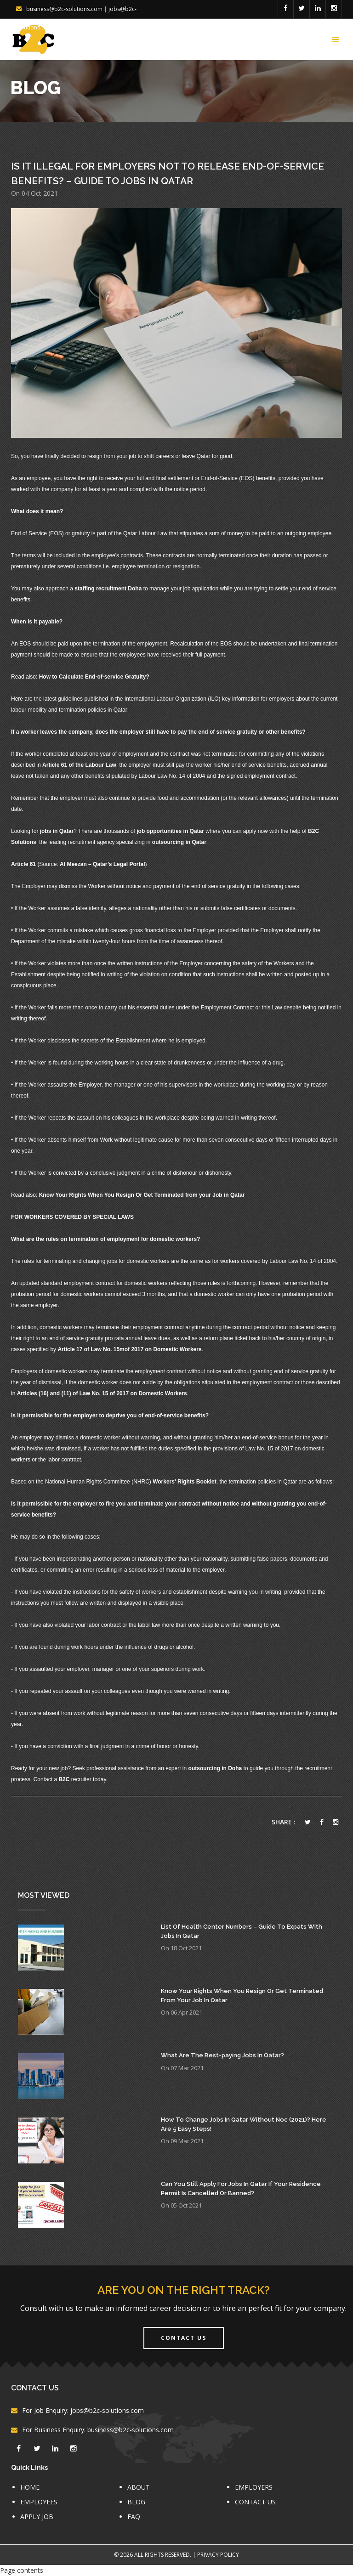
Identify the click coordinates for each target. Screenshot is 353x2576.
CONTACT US (255, 2501)
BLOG (136, 2501)
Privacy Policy (218, 2555)
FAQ (133, 2516)
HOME (30, 2487)
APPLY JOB (36, 2516)
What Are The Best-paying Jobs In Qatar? (222, 2055)
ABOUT (138, 2487)
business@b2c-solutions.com (64, 9)
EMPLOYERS (254, 2487)
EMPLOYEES (38, 2501)
